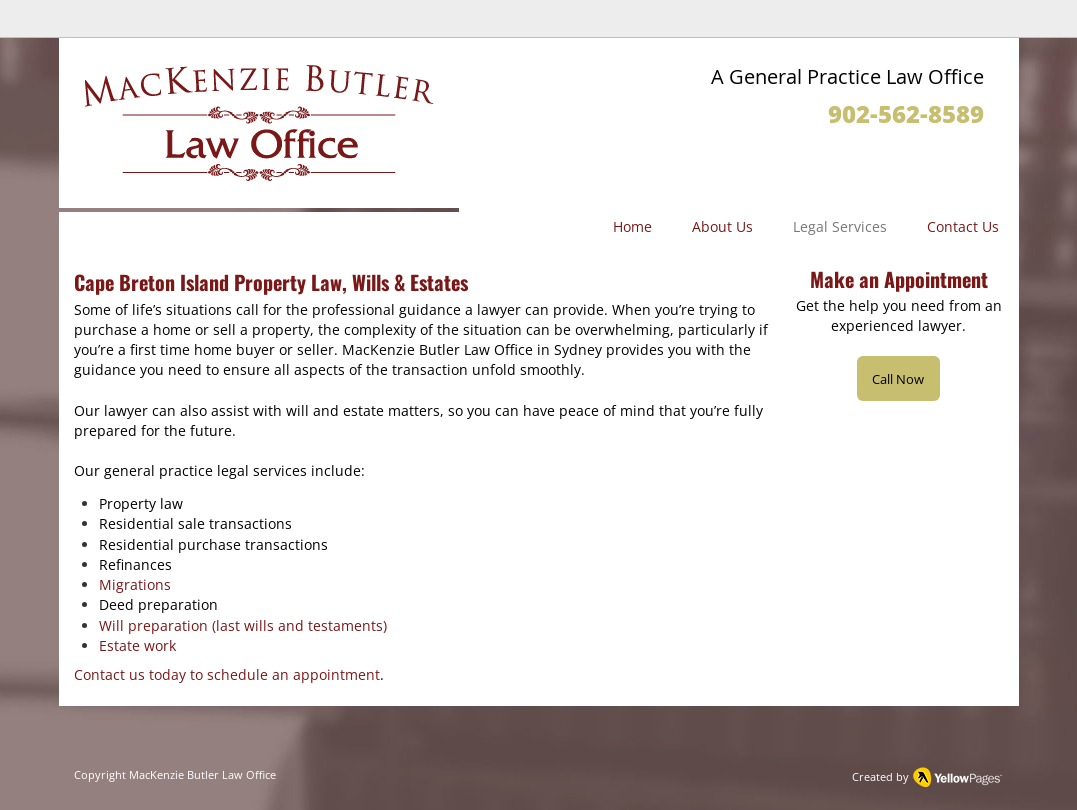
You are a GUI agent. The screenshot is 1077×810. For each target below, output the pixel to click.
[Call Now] (898, 378)
